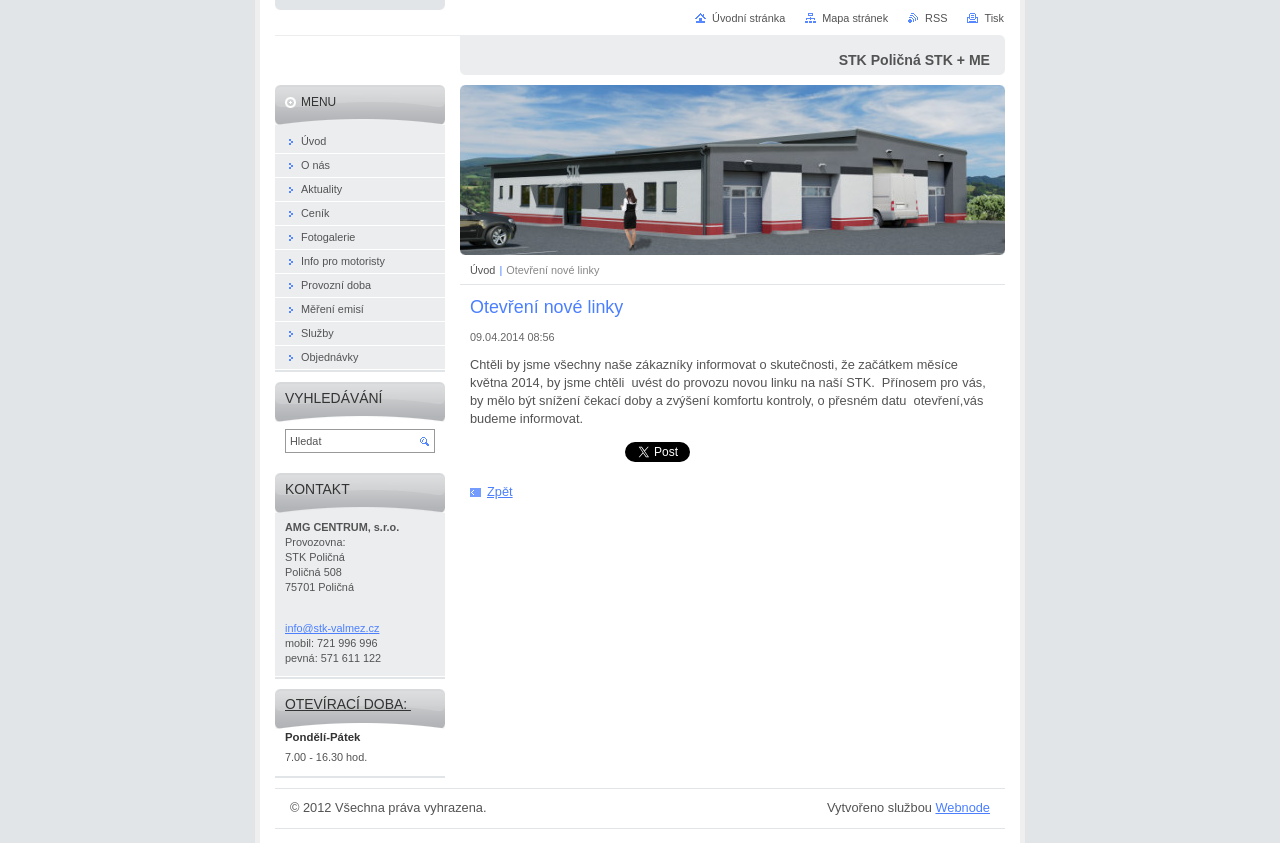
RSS (936, 18)
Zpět (500, 491)
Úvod (482, 270)
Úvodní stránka (748, 18)
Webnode (962, 807)
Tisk (994, 18)
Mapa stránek (855, 18)
